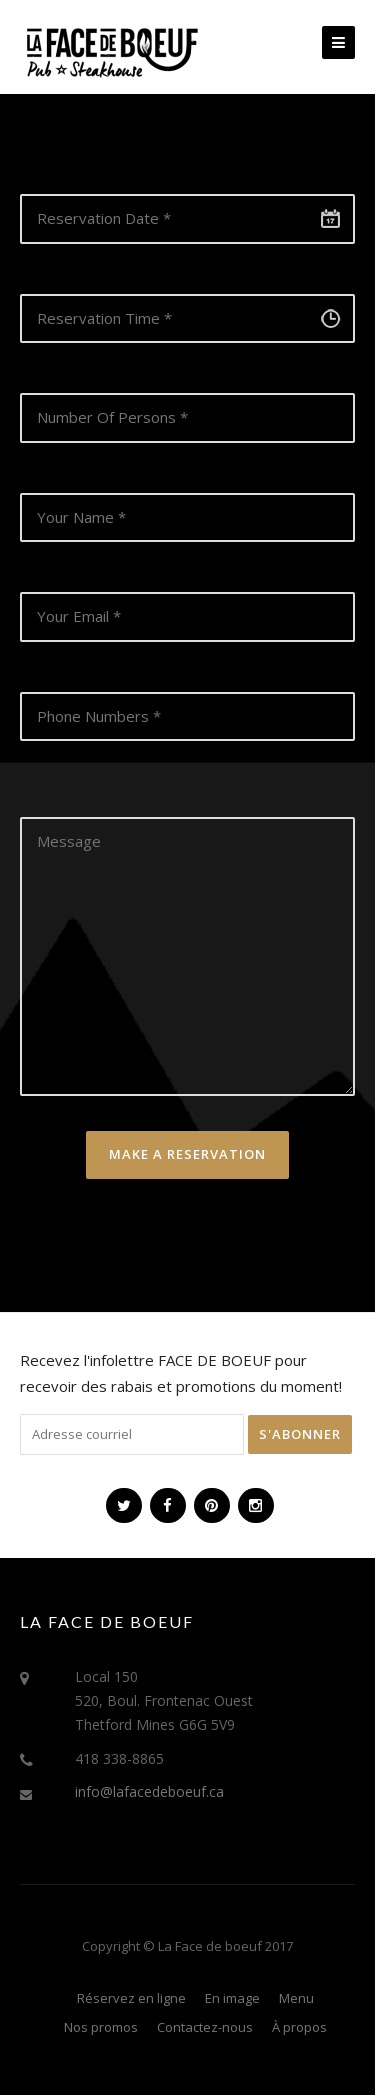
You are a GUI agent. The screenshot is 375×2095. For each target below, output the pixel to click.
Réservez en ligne (131, 1998)
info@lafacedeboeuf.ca (149, 1791)
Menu (296, 1998)
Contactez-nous (205, 2027)
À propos (299, 2027)
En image (232, 1998)
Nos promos (101, 2027)
